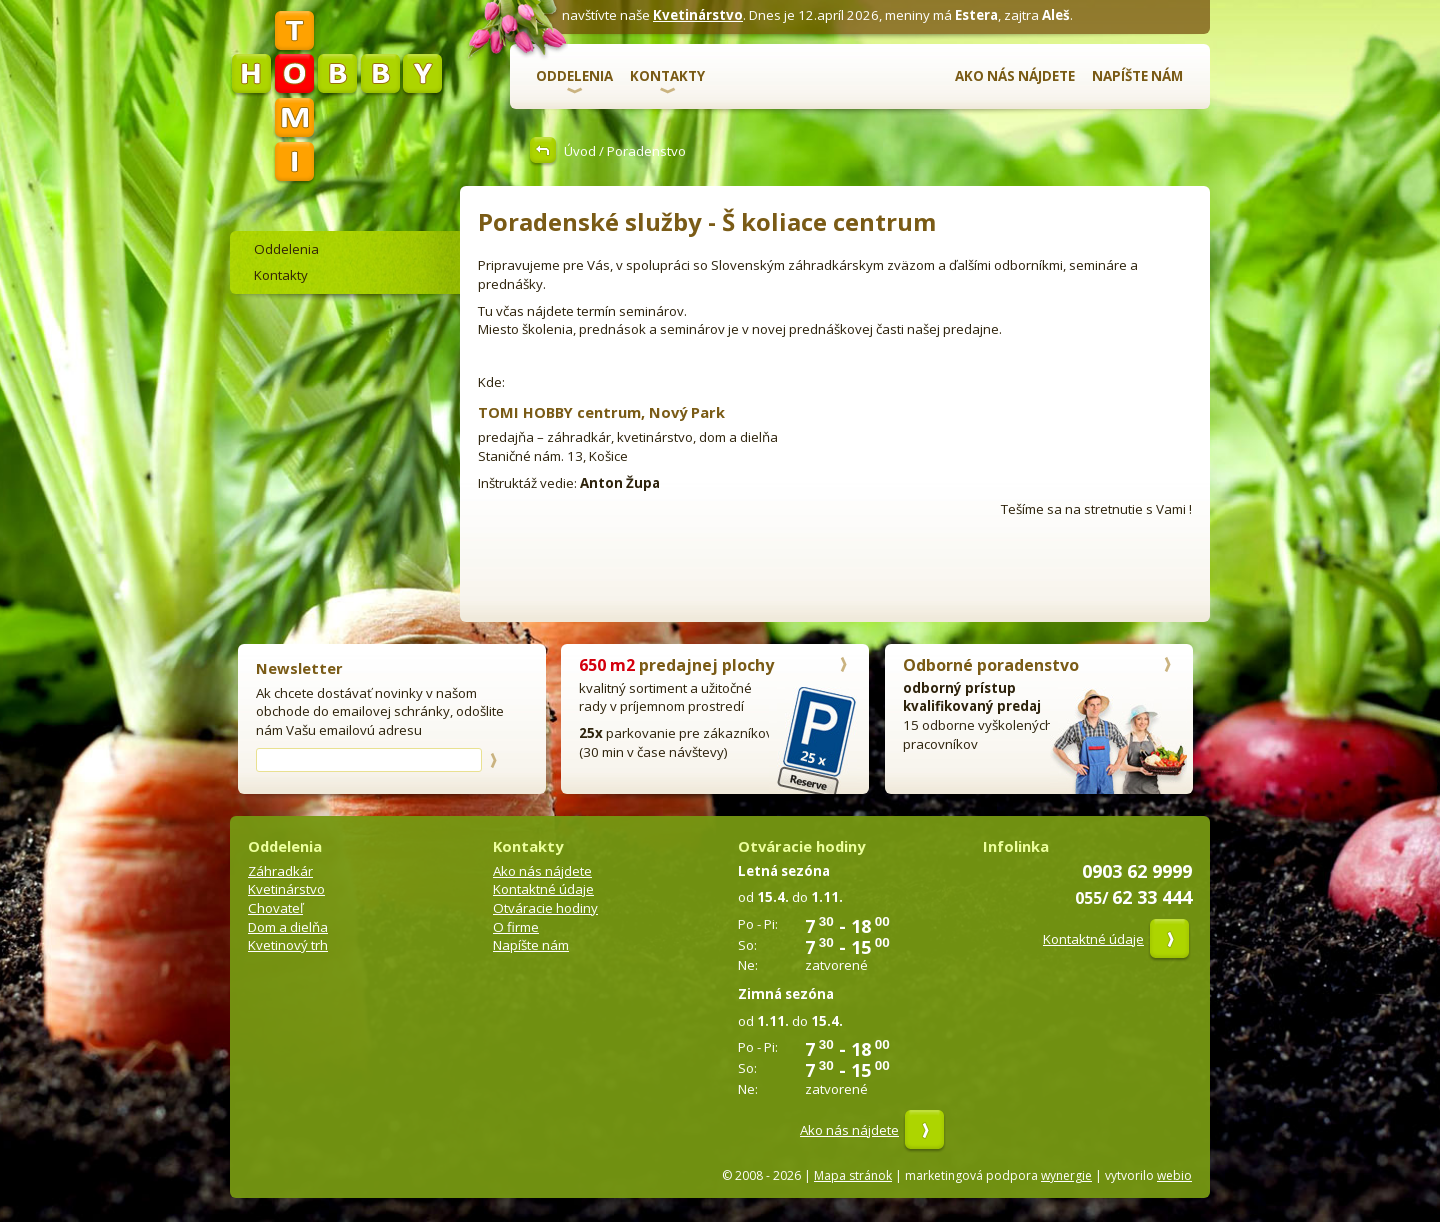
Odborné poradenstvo (991, 665)
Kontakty (667, 76)
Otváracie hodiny (545, 908)
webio (1174, 1175)
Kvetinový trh (288, 945)
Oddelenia (574, 76)
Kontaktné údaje (543, 889)
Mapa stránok (853, 1175)
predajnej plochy (676, 665)
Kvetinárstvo (698, 15)
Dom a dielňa (288, 927)
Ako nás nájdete (1015, 76)
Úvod (580, 151)
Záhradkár (280, 871)
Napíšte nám (1137, 76)
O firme (516, 927)
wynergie (1066, 1175)
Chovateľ (275, 908)
